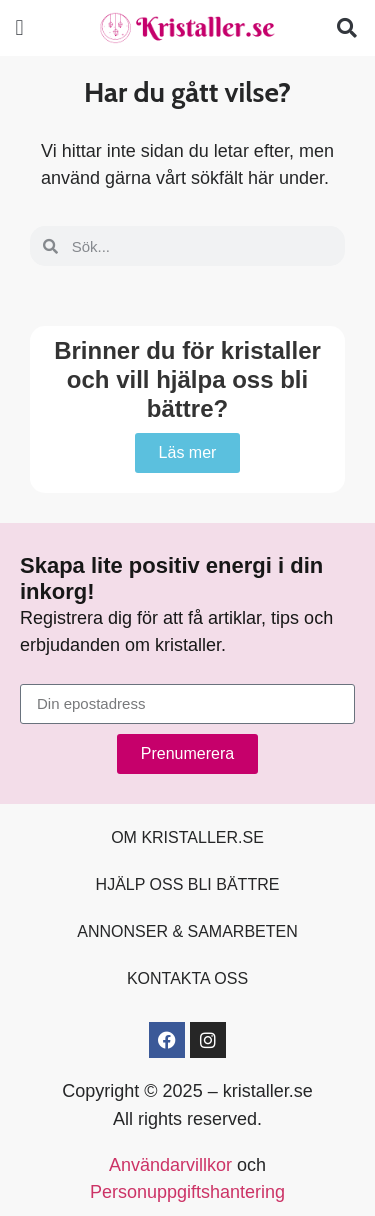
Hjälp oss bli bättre (188, 884)
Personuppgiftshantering (187, 1192)
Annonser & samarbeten (187, 931)
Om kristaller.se (187, 837)
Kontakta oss (187, 978)
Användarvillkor (170, 1165)
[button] (19, 28)
